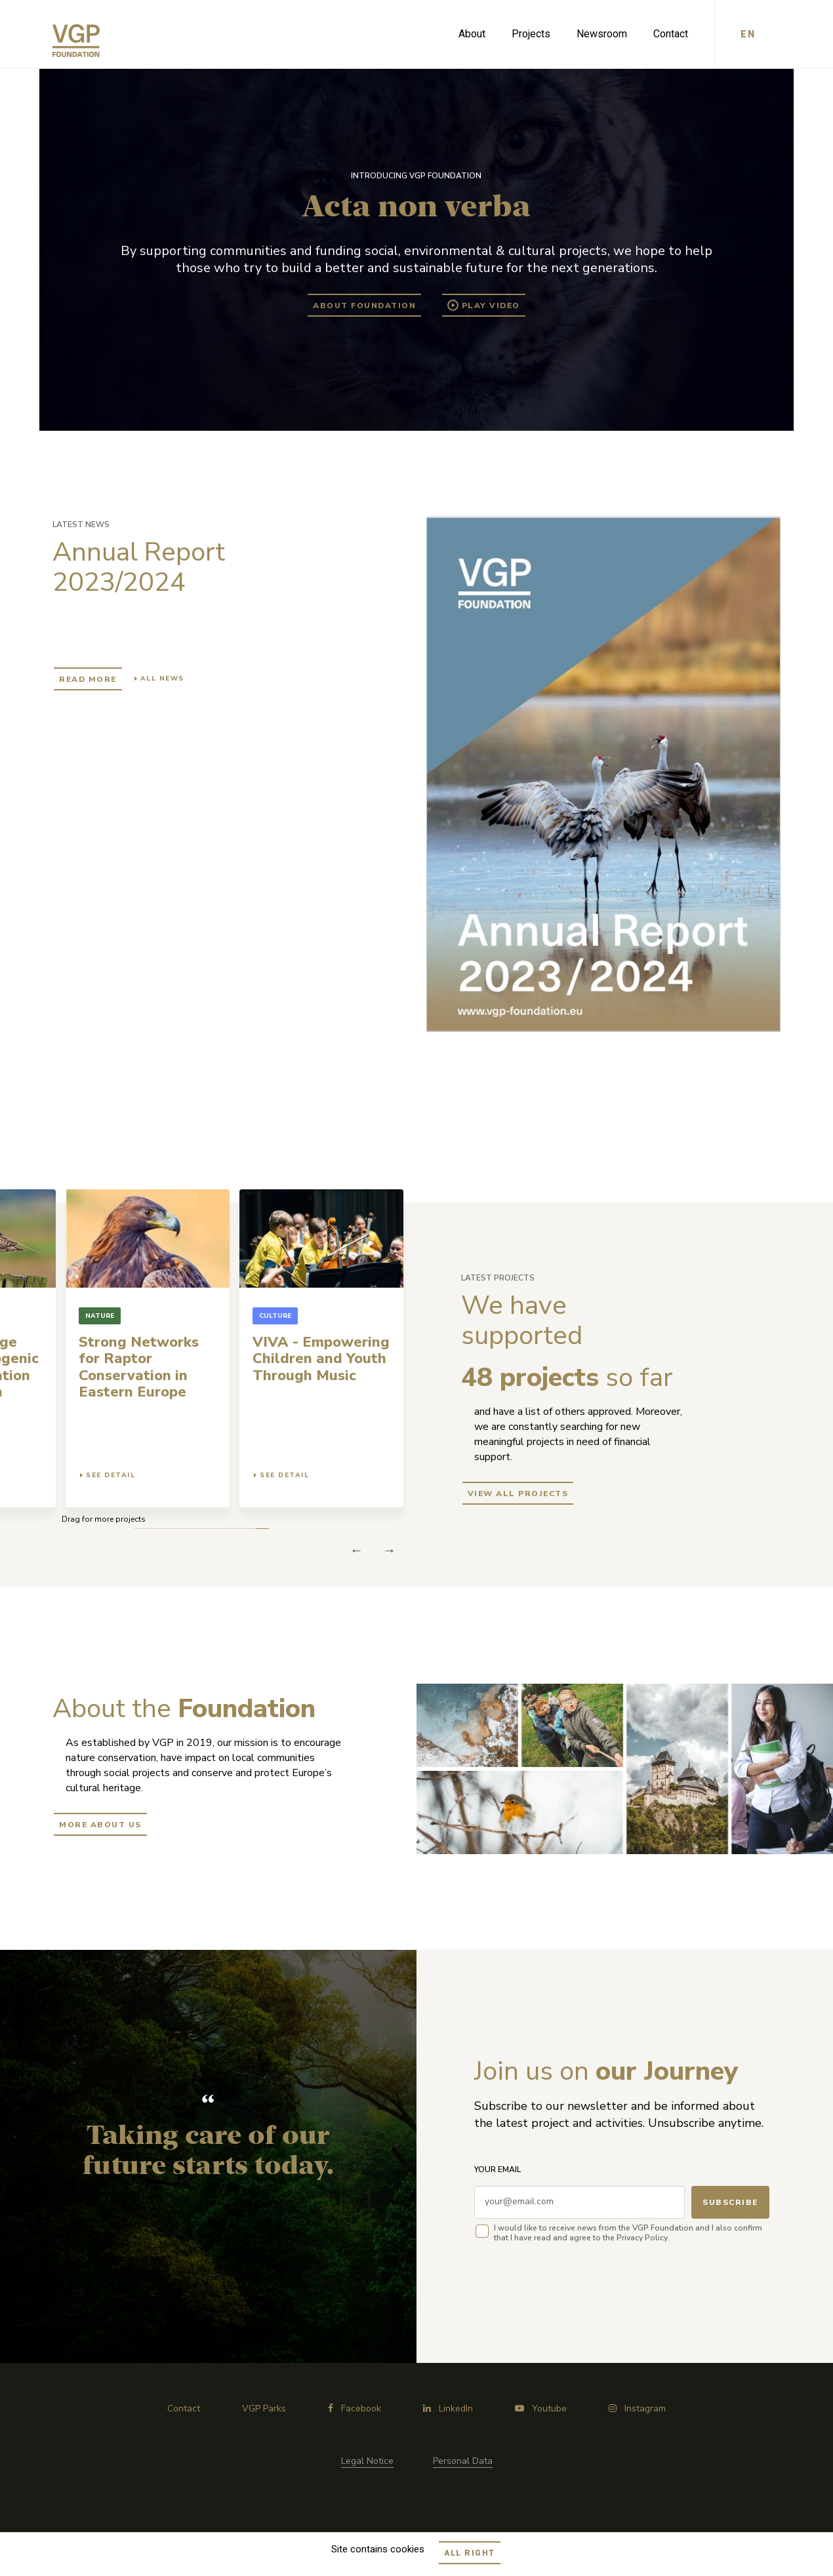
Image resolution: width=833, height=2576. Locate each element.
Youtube (541, 2408)
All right (469, 2553)
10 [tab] (142, 1528)
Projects (531, 34)
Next (356, 1549)
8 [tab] (169, 1528)
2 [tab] (247, 1528)
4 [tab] (221, 1528)
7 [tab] (182, 1528)
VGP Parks (264, 2408)
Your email (497, 2169)
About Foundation (364, 305)
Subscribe (730, 2202)
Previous (389, 1549)
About (471, 34)
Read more (88, 679)
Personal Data (463, 2461)
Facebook (354, 2408)
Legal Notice (367, 2461)
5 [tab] (208, 1528)
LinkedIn (448, 2408)
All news (162, 678)
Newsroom (602, 34)
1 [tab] (261, 1528)
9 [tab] (156, 1528)
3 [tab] (234, 1528)
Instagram (637, 2408)
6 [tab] (195, 1528)
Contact (670, 34)
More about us (100, 1824)
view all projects (518, 1493)
